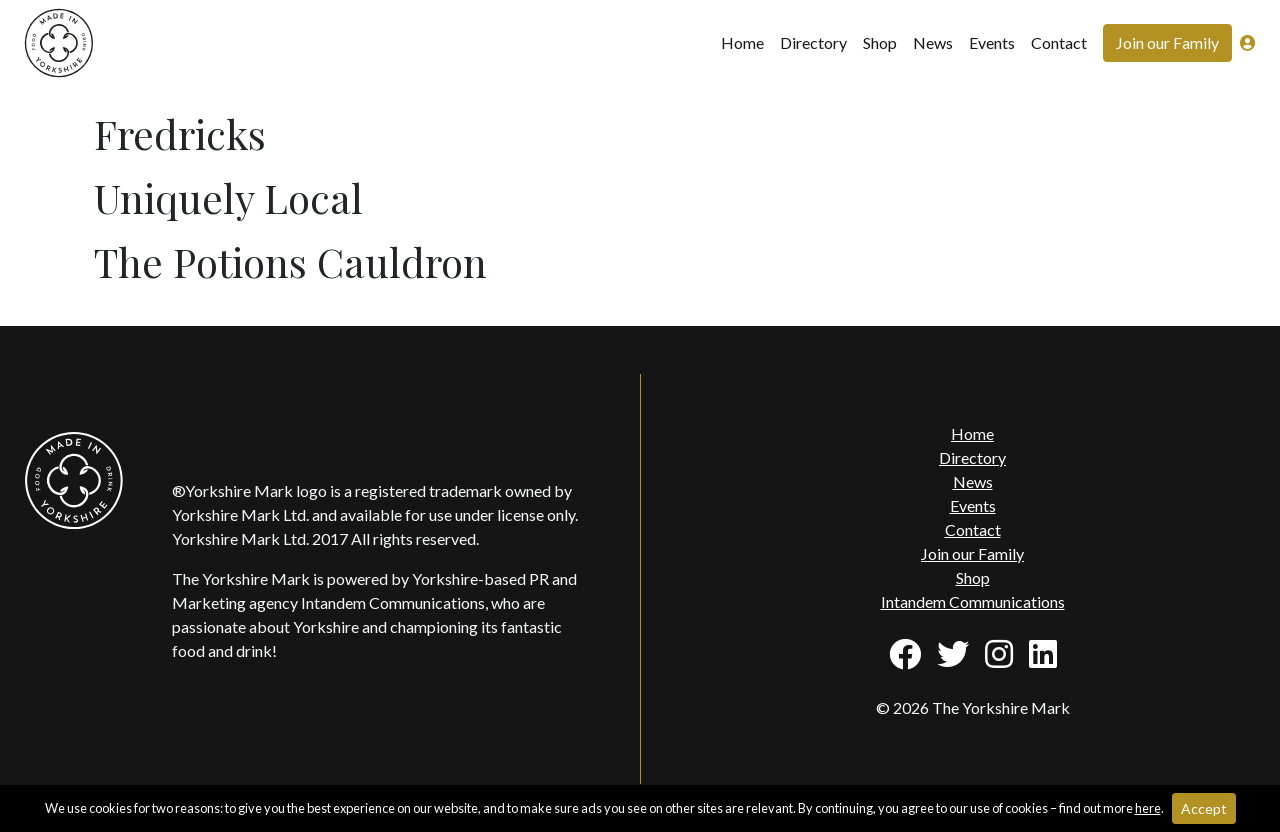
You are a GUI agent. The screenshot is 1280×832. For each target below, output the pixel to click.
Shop (880, 42)
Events (992, 42)
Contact (1059, 42)
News (933, 42)
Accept (1204, 808)
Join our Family (1167, 42)
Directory (813, 42)
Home (742, 42)
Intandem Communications (973, 601)
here (1148, 808)
